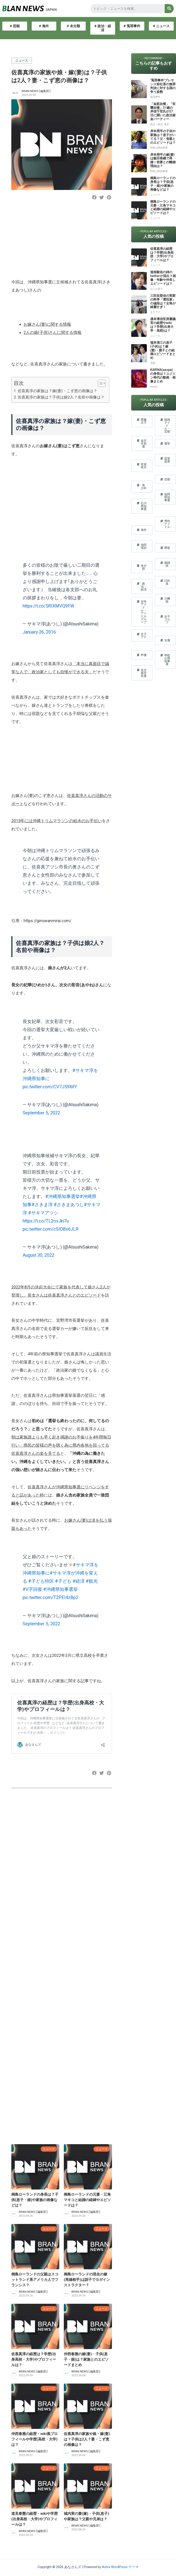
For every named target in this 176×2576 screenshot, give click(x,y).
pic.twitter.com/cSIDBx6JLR (50, 1229)
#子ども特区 (41, 1581)
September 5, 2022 (41, 1112)
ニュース (21, 60)
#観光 (92, 1581)
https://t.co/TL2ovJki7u (46, 1221)
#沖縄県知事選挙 (62, 1196)
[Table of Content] (102, 383)
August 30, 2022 (38, 1255)
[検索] (169, 8)
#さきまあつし (69, 1204)
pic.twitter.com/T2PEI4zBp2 (50, 1597)
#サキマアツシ (43, 1212)
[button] (94, 197)
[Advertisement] (61, 243)
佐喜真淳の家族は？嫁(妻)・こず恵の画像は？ (57, 391)
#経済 (79, 1581)
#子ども (63, 1581)
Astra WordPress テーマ (120, 2567)
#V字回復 (32, 1589)
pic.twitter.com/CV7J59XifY (50, 1086)
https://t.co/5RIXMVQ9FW (48, 606)
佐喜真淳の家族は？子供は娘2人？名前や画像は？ (61, 397)
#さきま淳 (42, 1204)
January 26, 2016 (39, 632)
